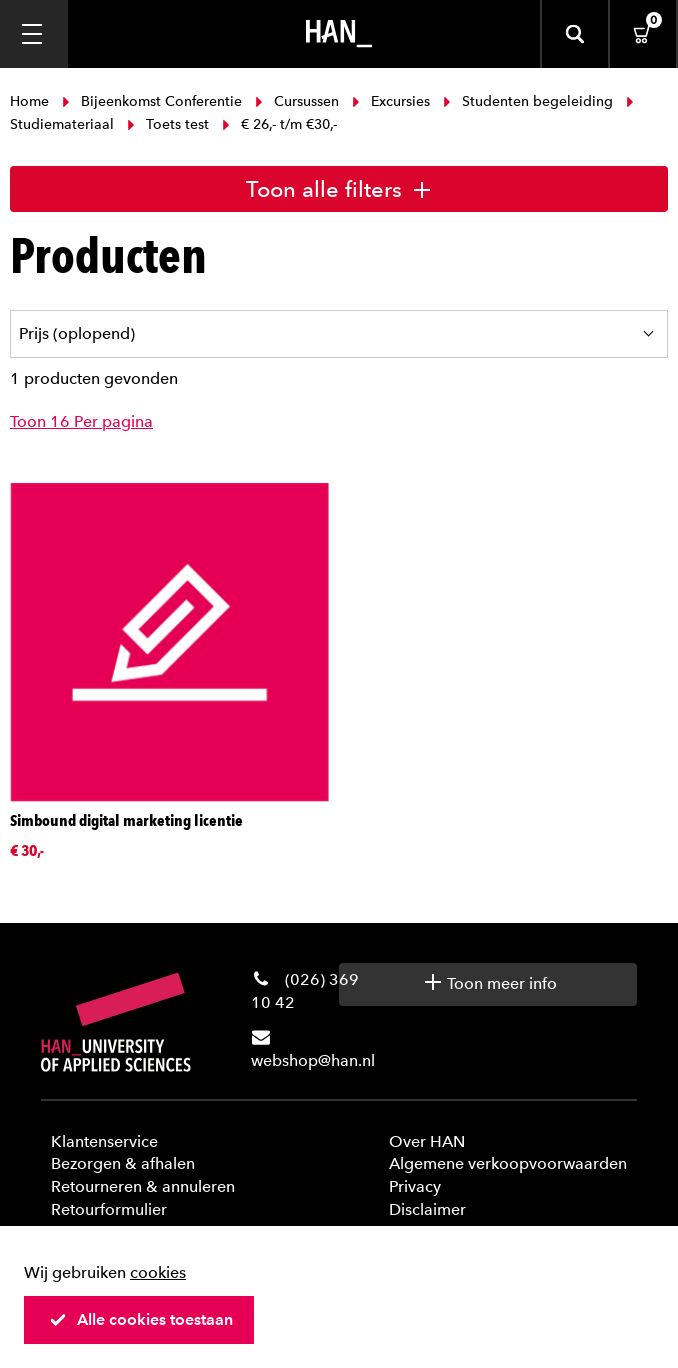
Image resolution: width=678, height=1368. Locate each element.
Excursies (391, 101)
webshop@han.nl (313, 1060)
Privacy (415, 1186)
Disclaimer (427, 1209)
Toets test (168, 124)
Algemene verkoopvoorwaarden (508, 1163)
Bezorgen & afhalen (123, 1163)
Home (31, 101)
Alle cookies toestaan (141, 1319)
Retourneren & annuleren (143, 1186)
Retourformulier (109, 1209)
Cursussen (297, 101)
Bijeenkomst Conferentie (152, 101)
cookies (158, 1272)
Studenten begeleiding (528, 101)
